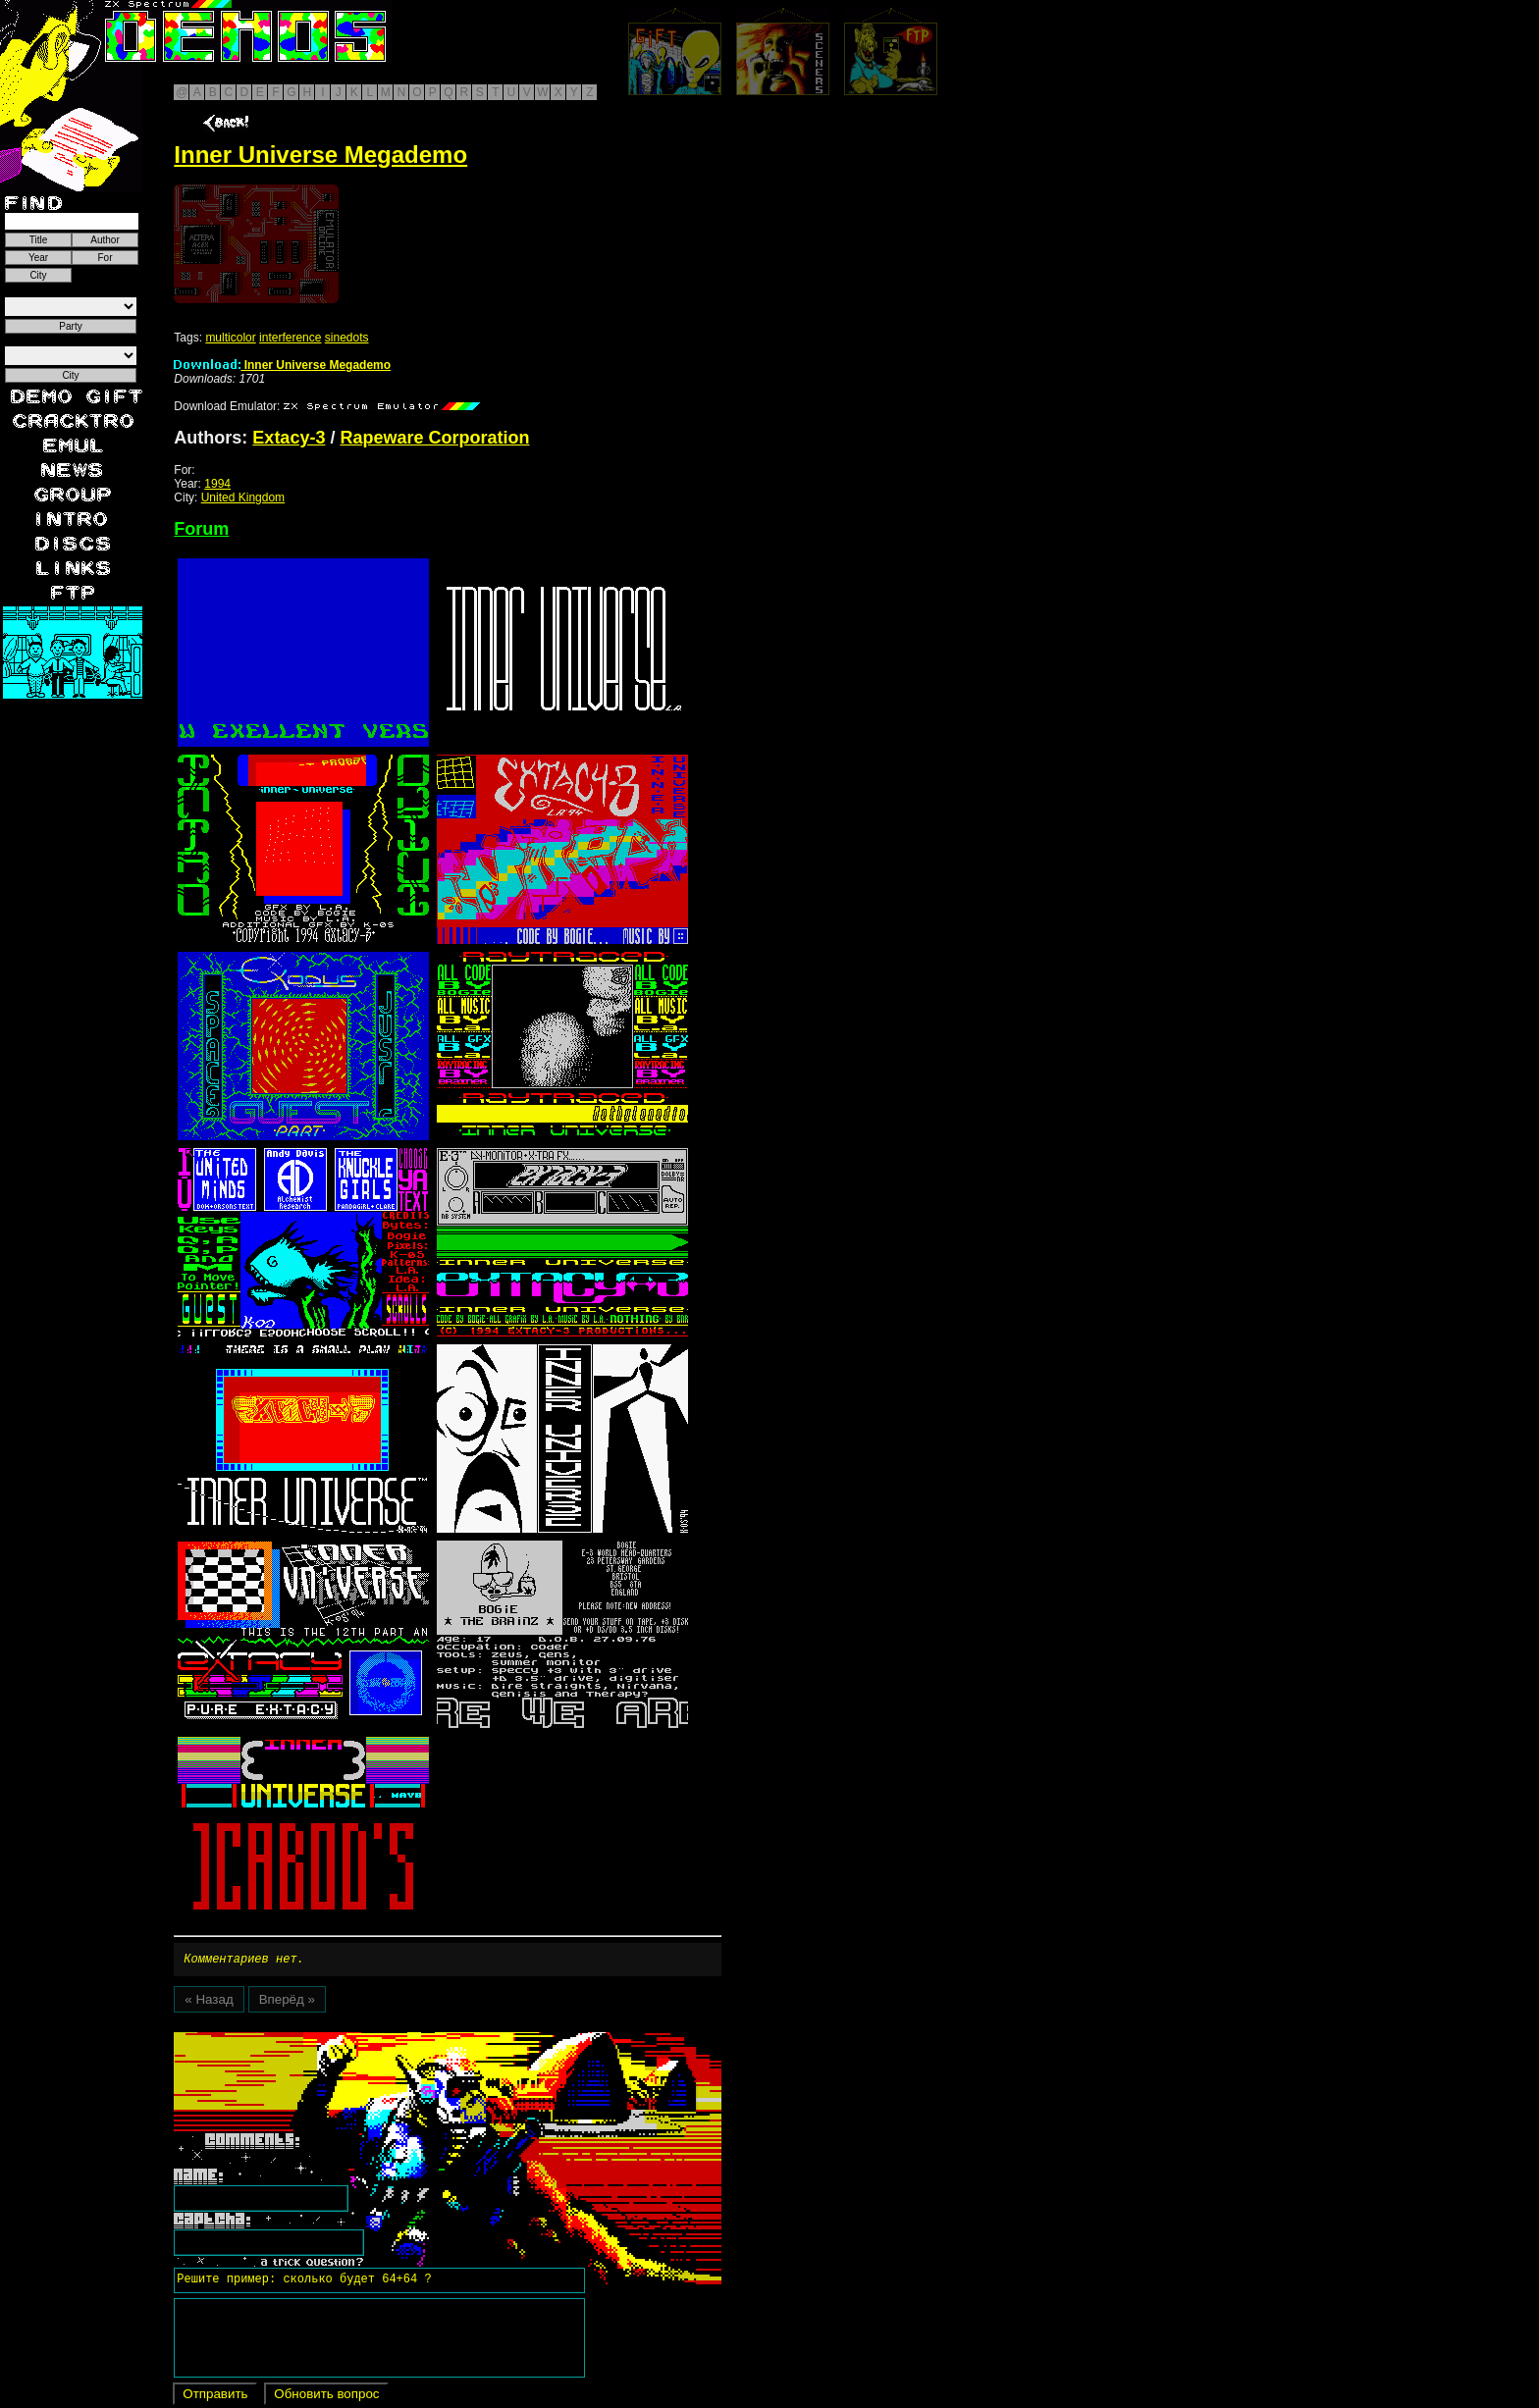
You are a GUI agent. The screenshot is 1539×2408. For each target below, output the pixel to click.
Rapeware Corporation (434, 437)
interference (290, 337)
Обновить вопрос (326, 2396)
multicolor (230, 337)
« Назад (209, 2002)
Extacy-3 (288, 437)
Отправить (215, 2396)
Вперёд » (287, 2002)
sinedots (347, 337)
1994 (217, 484)
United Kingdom (243, 497)
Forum (201, 529)
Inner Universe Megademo (282, 365)
